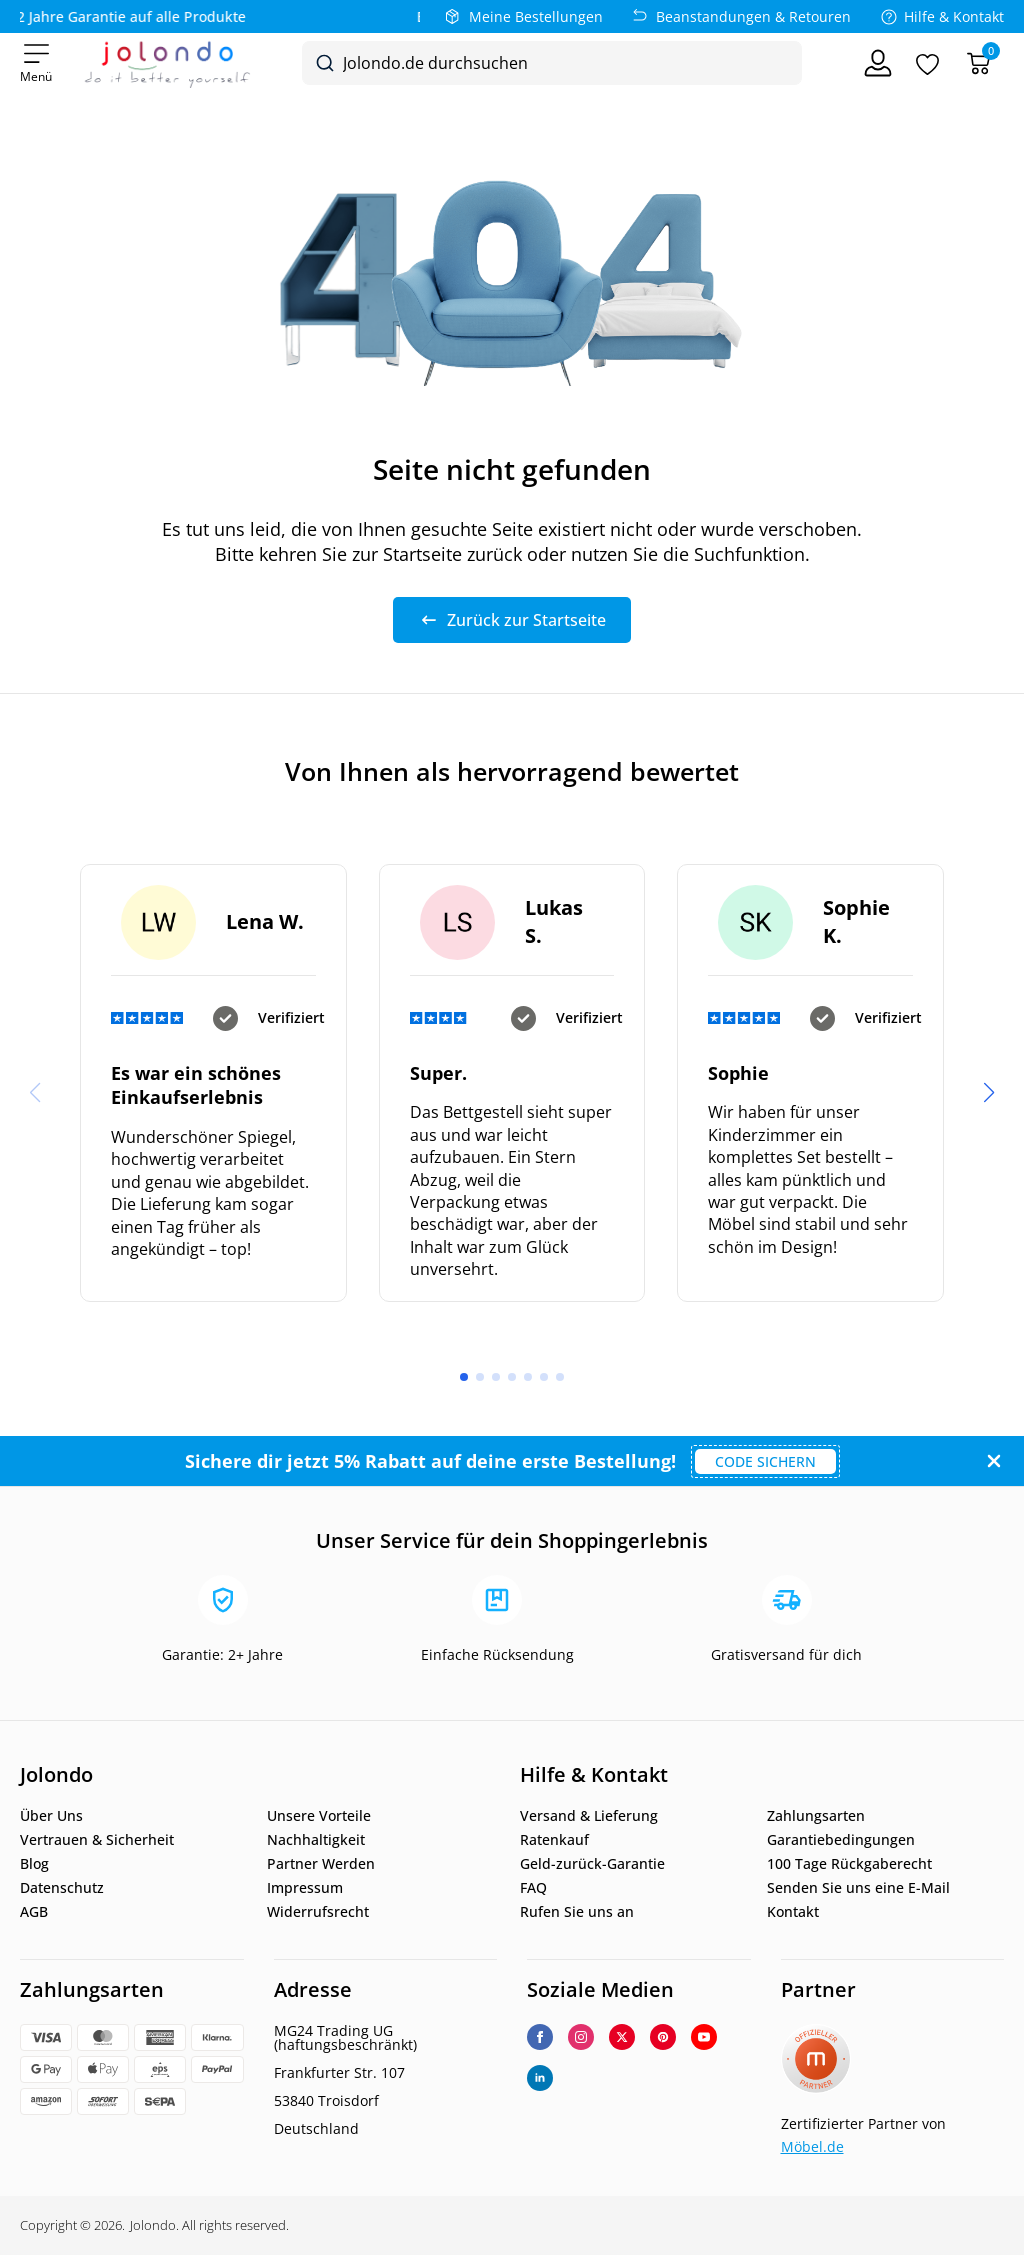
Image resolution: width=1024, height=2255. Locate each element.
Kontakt (793, 1912)
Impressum (305, 1888)
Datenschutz (62, 1888)
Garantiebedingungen (841, 1840)
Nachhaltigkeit (316, 1840)
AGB (34, 1912)
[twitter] (622, 2037)
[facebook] (540, 2037)
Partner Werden (321, 1864)
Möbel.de (812, 2146)
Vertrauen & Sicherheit (97, 1840)
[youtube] (704, 2037)
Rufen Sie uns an (577, 1912)
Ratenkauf (554, 1840)
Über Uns (51, 1816)
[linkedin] (540, 2078)
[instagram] (581, 2037)
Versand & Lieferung (589, 1816)
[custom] (663, 2037)
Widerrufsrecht (318, 1912)
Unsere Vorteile (319, 1816)
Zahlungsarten (816, 1816)
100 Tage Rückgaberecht (849, 1864)
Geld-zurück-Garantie (592, 1864)
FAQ (533, 1888)
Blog (34, 1864)
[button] (989, 1093)
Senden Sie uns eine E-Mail (858, 1888)
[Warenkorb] (978, 63)
